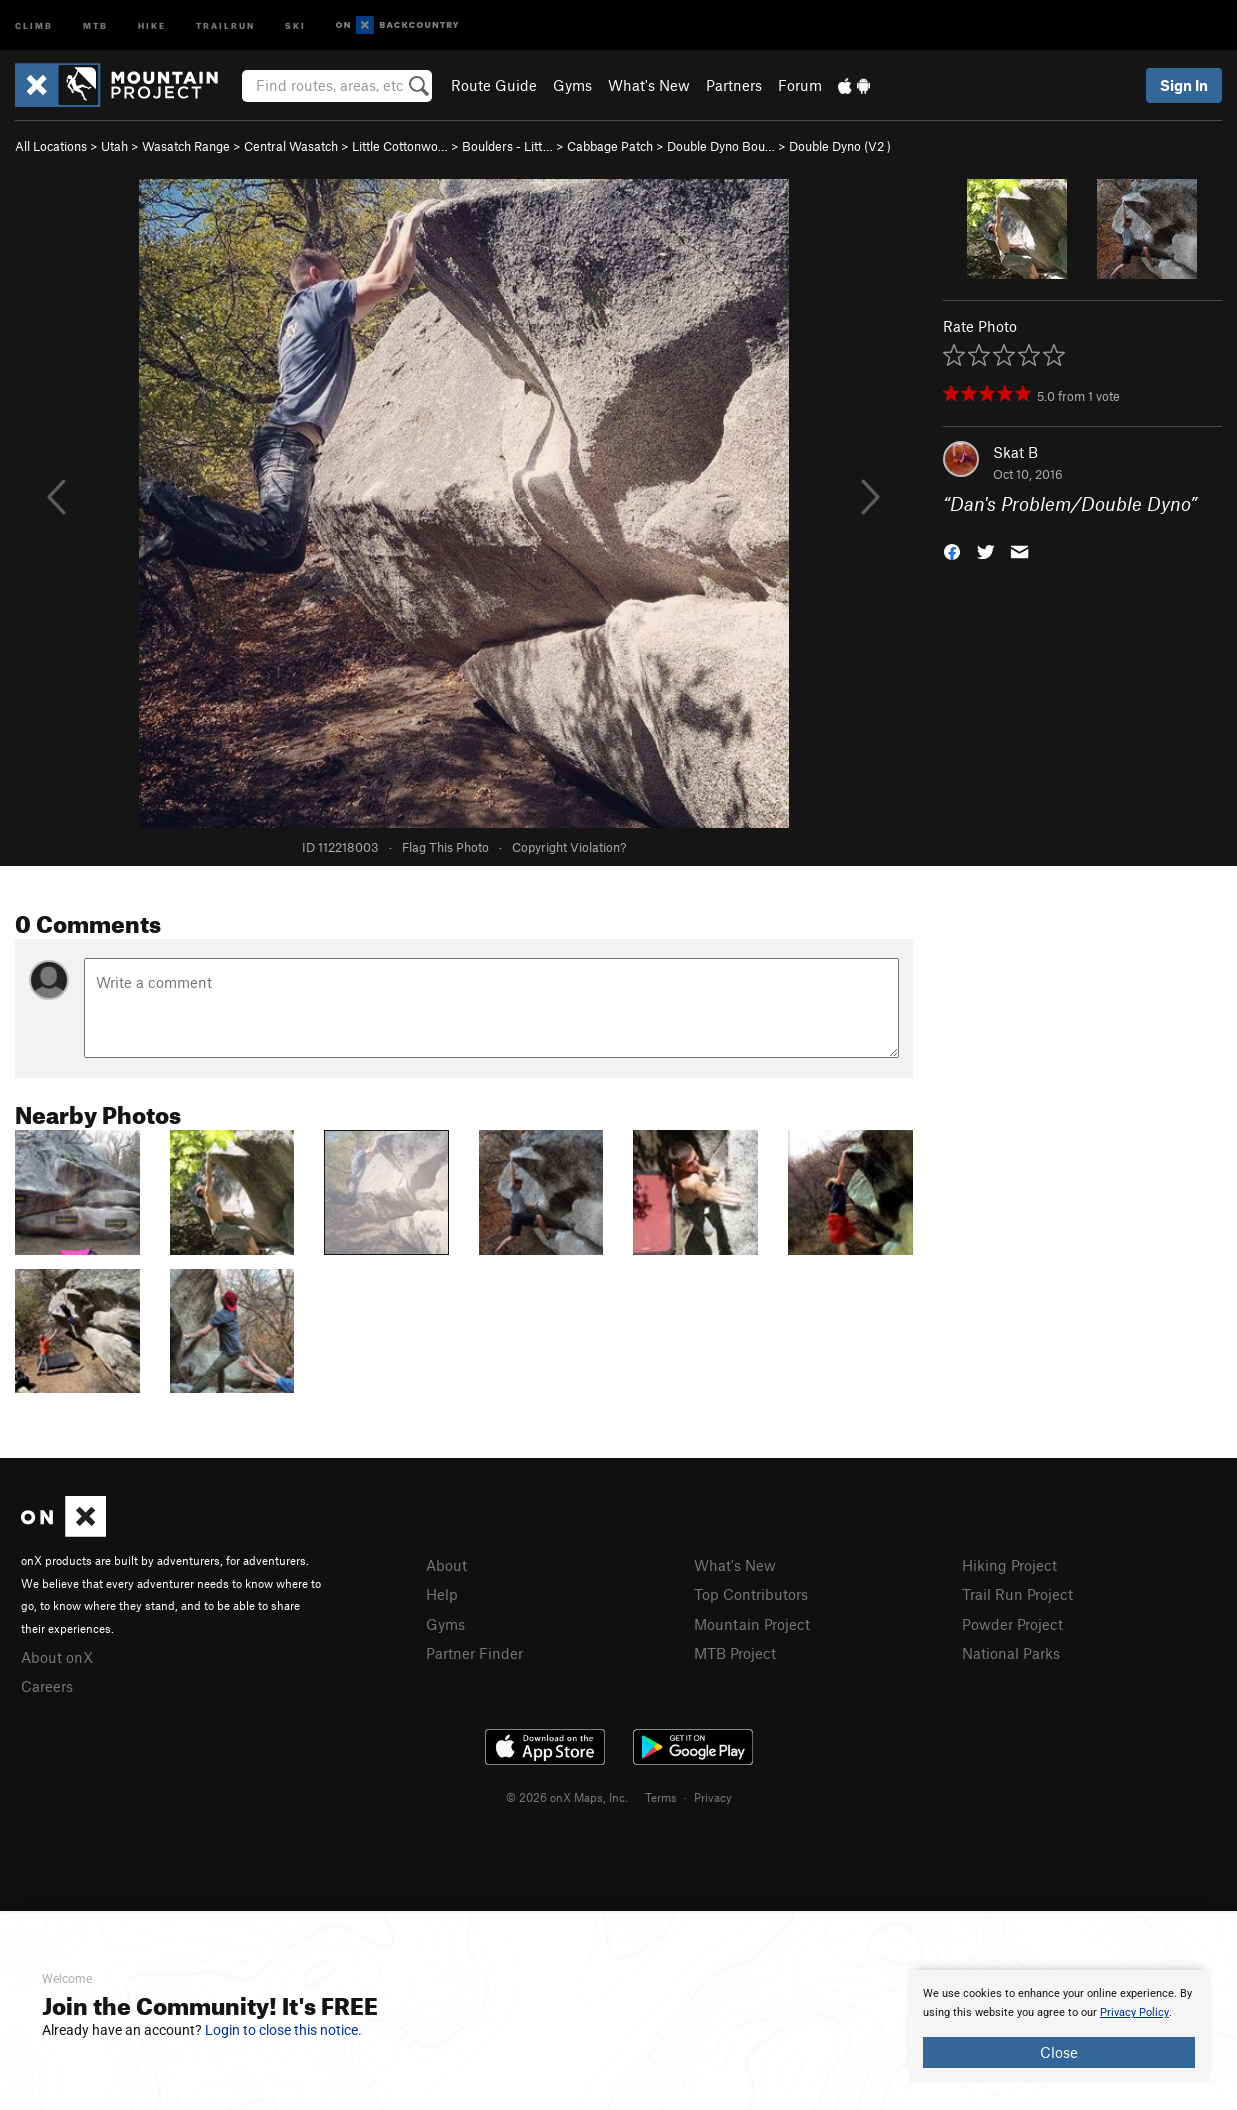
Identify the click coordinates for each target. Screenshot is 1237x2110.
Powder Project (1012, 1624)
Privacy (713, 1797)
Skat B (1015, 452)
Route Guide (494, 85)
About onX (57, 1657)
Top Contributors (751, 1594)
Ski (295, 24)
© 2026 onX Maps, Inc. (567, 1797)
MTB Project (735, 1653)
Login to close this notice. (283, 2030)
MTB (95, 24)
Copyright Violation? (569, 847)
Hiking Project (1009, 1565)
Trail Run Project (1017, 1594)
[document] (1059, 2026)
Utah (114, 146)
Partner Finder (474, 1653)
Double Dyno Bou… (721, 146)
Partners (734, 85)
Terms (661, 1797)
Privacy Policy (1134, 2012)
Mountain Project (752, 1624)
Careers (47, 1686)
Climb (34, 24)
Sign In (1184, 85)
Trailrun (225, 24)
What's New (649, 85)
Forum (800, 85)
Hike (152, 24)
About (446, 1565)
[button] (952, 550)
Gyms (572, 85)
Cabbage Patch (610, 146)
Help (442, 1594)
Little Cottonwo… (400, 146)
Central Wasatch (291, 146)
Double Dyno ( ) (840, 146)
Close (1059, 2052)
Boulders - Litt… (507, 146)
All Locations (51, 146)
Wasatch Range (186, 146)
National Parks (1011, 1653)
